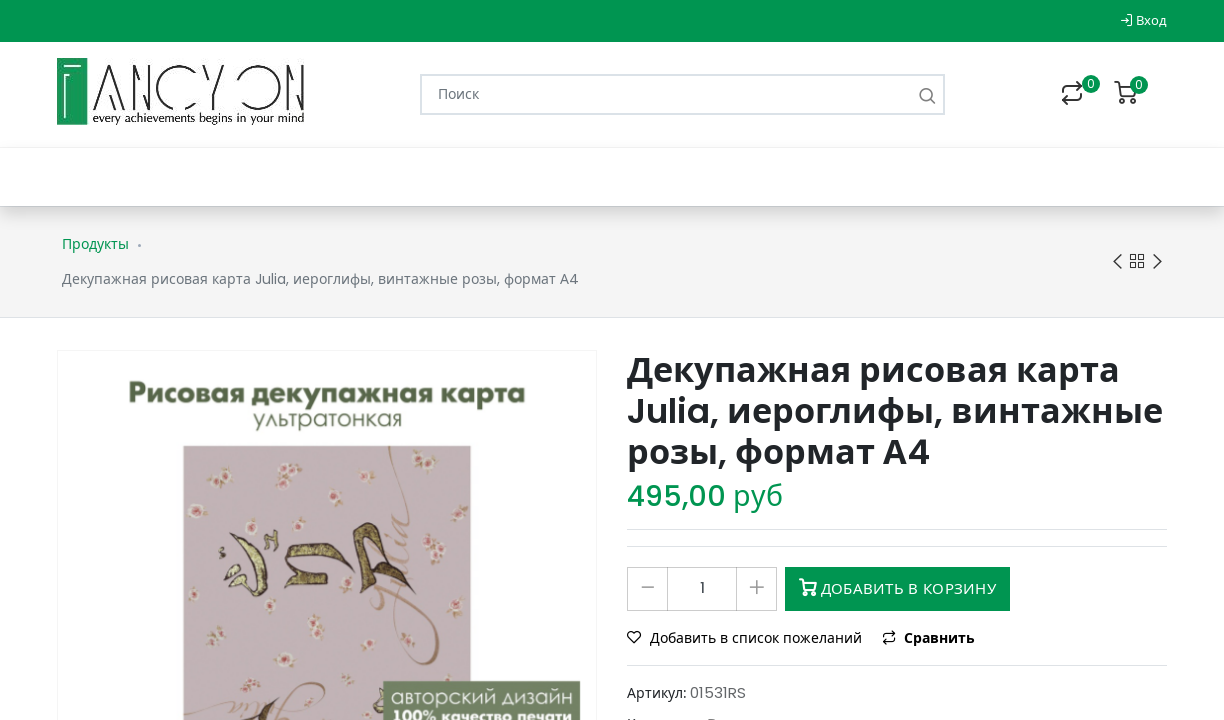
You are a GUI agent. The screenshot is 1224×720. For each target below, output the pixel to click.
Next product (1157, 262)
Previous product (1117, 262)
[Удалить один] (647, 589)
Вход (1143, 20)
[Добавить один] (756, 589)
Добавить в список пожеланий (746, 638)
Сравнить (928, 638)
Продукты (95, 244)
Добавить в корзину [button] (897, 588)
